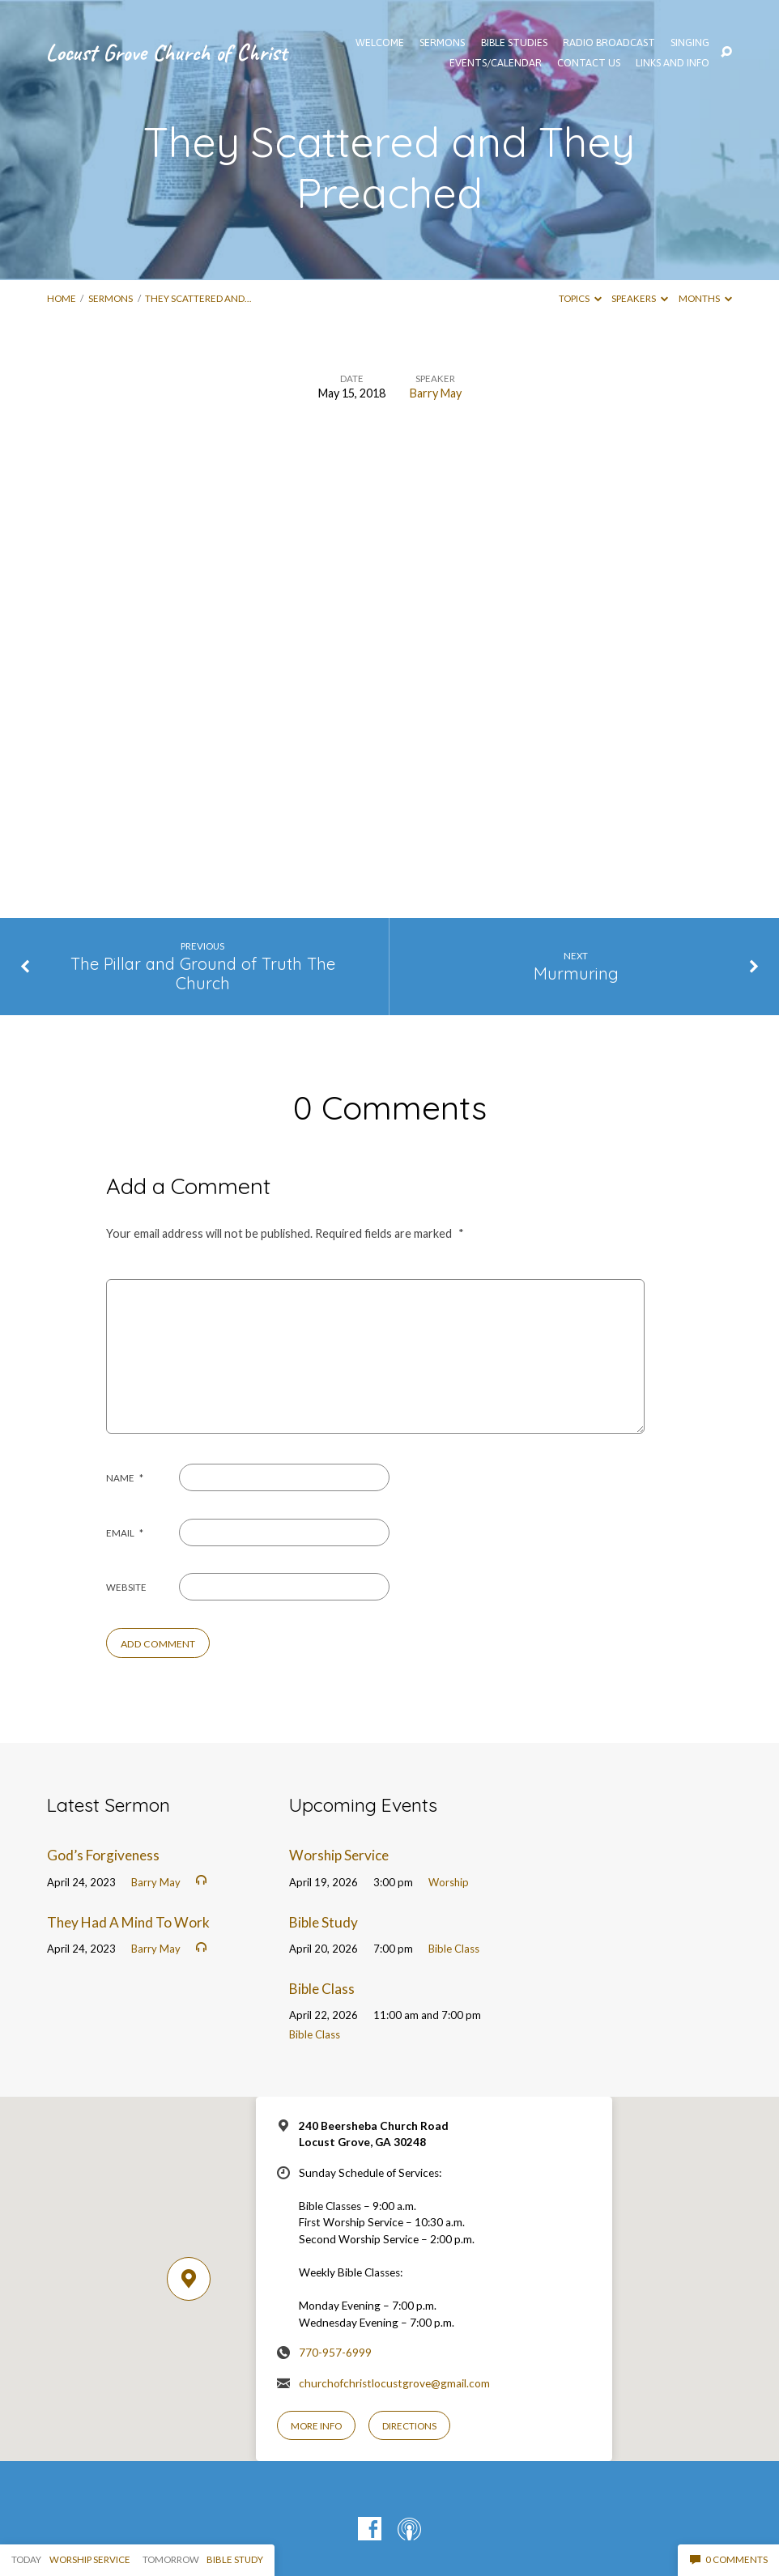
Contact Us (588, 63)
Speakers (639, 298)
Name (124, 1478)
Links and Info (672, 63)
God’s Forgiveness (103, 1855)
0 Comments (729, 2559)
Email (124, 1533)
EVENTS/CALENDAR (495, 63)
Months (705, 298)
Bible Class (453, 1948)
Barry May (436, 393)
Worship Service (339, 1855)
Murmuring (576, 973)
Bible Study (323, 1922)
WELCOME (379, 43)
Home (61, 298)
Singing (689, 43)
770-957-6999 (335, 2352)
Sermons (110, 298)
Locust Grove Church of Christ (166, 52)
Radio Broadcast (609, 43)
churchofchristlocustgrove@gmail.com (394, 2383)
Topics (580, 298)
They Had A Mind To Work (128, 1922)
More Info (316, 2426)
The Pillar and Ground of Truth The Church (202, 974)
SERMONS (442, 43)
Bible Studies (514, 43)
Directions (409, 2426)
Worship (448, 1882)
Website (126, 1587)
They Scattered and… (198, 298)
